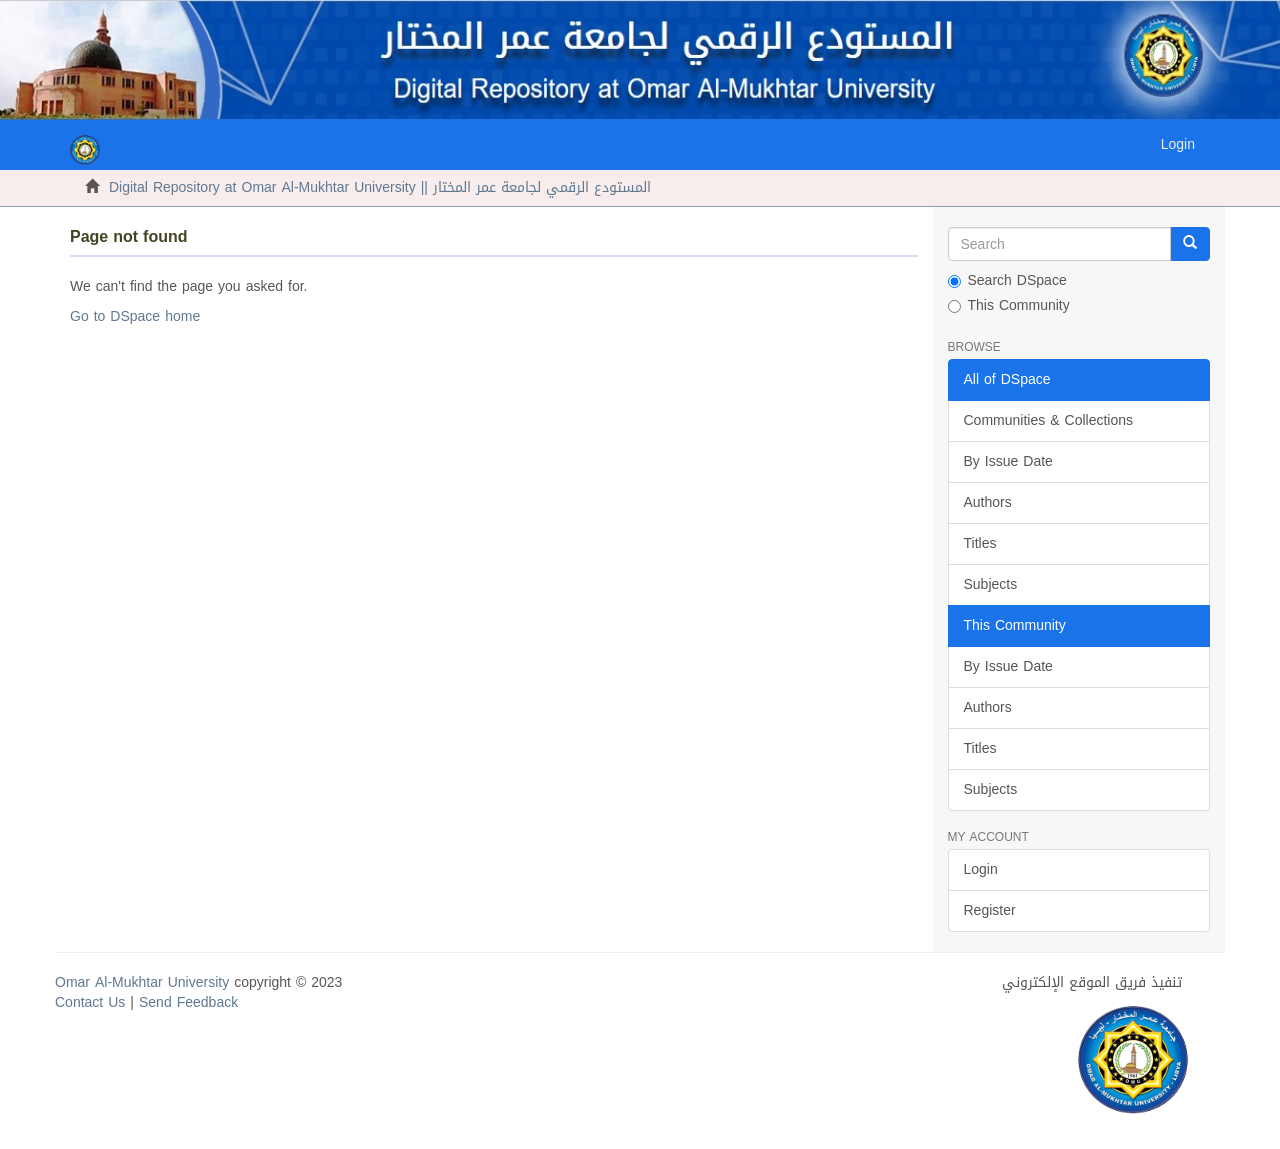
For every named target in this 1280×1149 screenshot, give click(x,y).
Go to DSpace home (135, 316)
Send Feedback (188, 1002)
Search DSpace (1007, 281)
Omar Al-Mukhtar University (142, 982)
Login (981, 869)
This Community (1009, 306)
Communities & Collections (1049, 420)
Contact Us (90, 1002)
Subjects (991, 584)
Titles (980, 543)
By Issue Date (1008, 461)
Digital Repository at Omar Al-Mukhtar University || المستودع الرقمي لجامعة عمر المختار (380, 187)
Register (990, 910)
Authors (988, 502)
